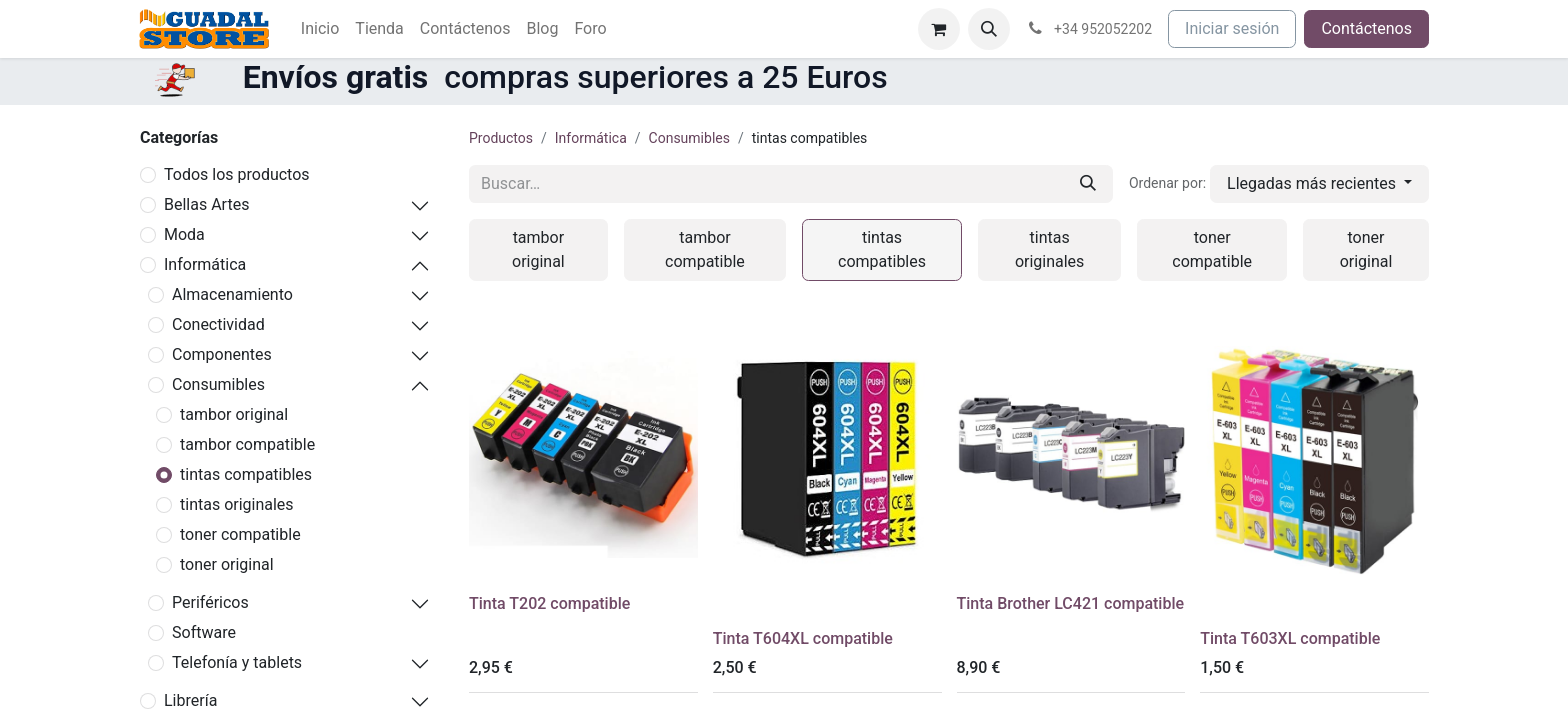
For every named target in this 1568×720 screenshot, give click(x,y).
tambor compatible (247, 444)
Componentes (222, 354)
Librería (190, 700)
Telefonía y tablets (237, 662)
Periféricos (210, 602)
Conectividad (218, 324)
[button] (989, 29)
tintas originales (237, 504)
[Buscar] (1088, 184)
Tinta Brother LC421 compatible (1071, 603)
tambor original (234, 414)
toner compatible (240, 534)
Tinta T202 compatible (549, 603)
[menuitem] (320, 29)
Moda (184, 234)
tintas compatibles (246, 474)
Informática (205, 264)
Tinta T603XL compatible (1290, 638)
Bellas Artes (206, 204)
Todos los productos (237, 174)
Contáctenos (1366, 28)
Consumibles (218, 384)
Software (204, 632)
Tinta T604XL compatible (803, 638)
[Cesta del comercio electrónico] (939, 29)
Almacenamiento (232, 294)
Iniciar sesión (1232, 28)
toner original (227, 564)
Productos (501, 138)
